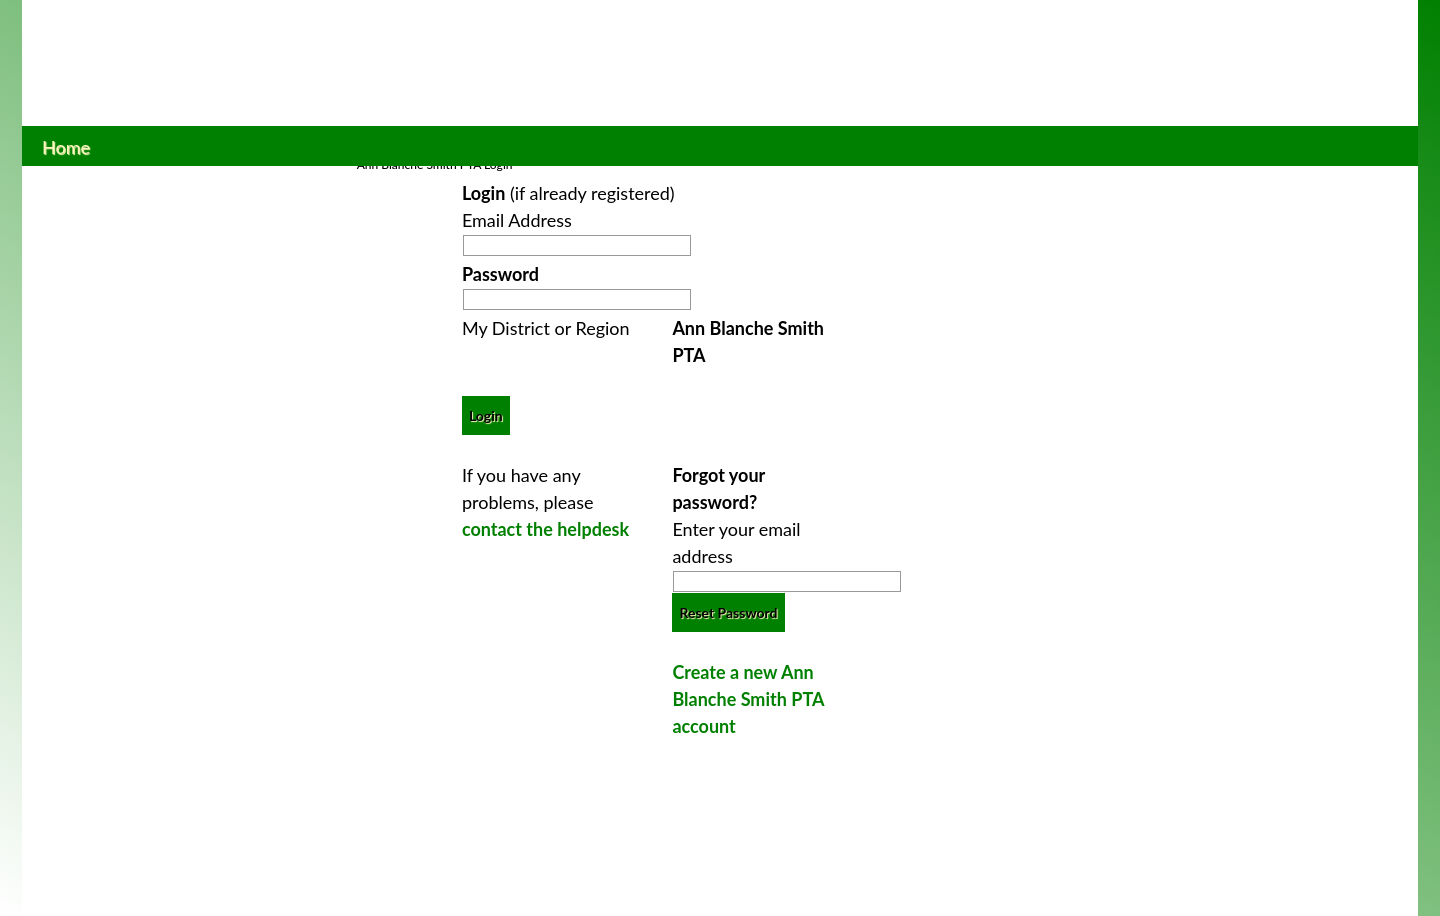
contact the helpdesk (545, 529)
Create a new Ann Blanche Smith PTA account (747, 699)
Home (66, 145)
